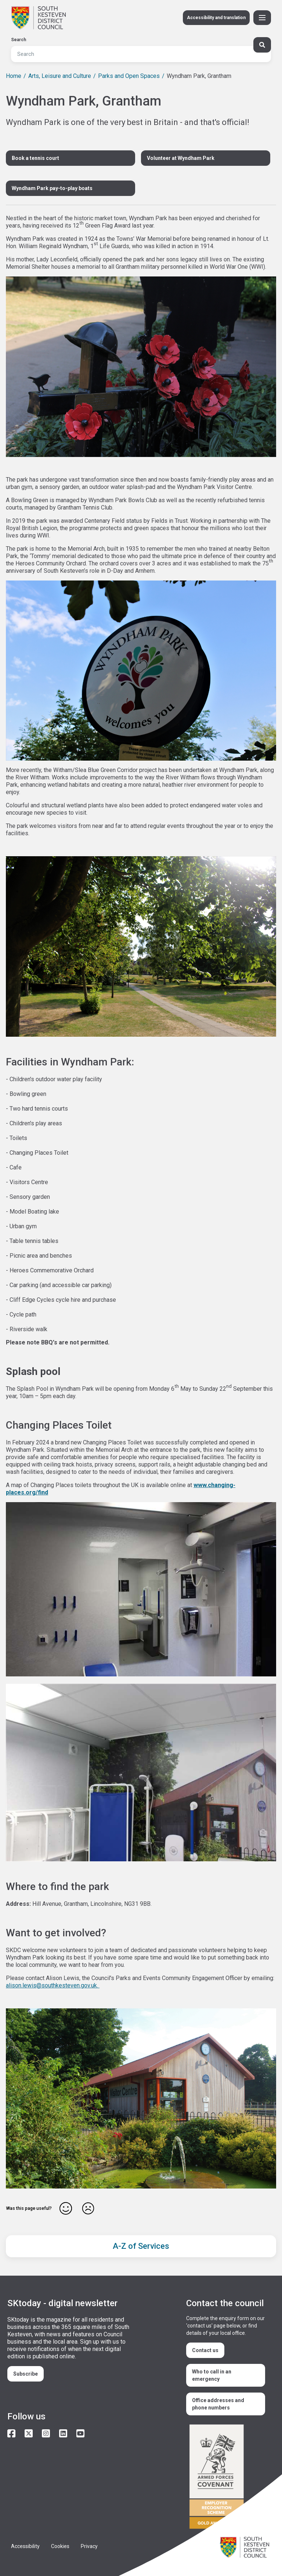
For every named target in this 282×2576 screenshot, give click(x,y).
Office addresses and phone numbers (218, 2404)
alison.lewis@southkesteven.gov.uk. (53, 1985)
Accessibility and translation (216, 17)
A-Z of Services (141, 2246)
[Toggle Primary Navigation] (262, 17)
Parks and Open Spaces (129, 75)
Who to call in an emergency (211, 2375)
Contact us (205, 2350)
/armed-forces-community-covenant (227, 2477)
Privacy (89, 2546)
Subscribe (25, 2374)
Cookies (60, 2546)
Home (13, 75)
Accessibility (25, 2546)
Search (18, 39)
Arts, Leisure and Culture (59, 75)
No (88, 2208)
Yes (65, 2208)
